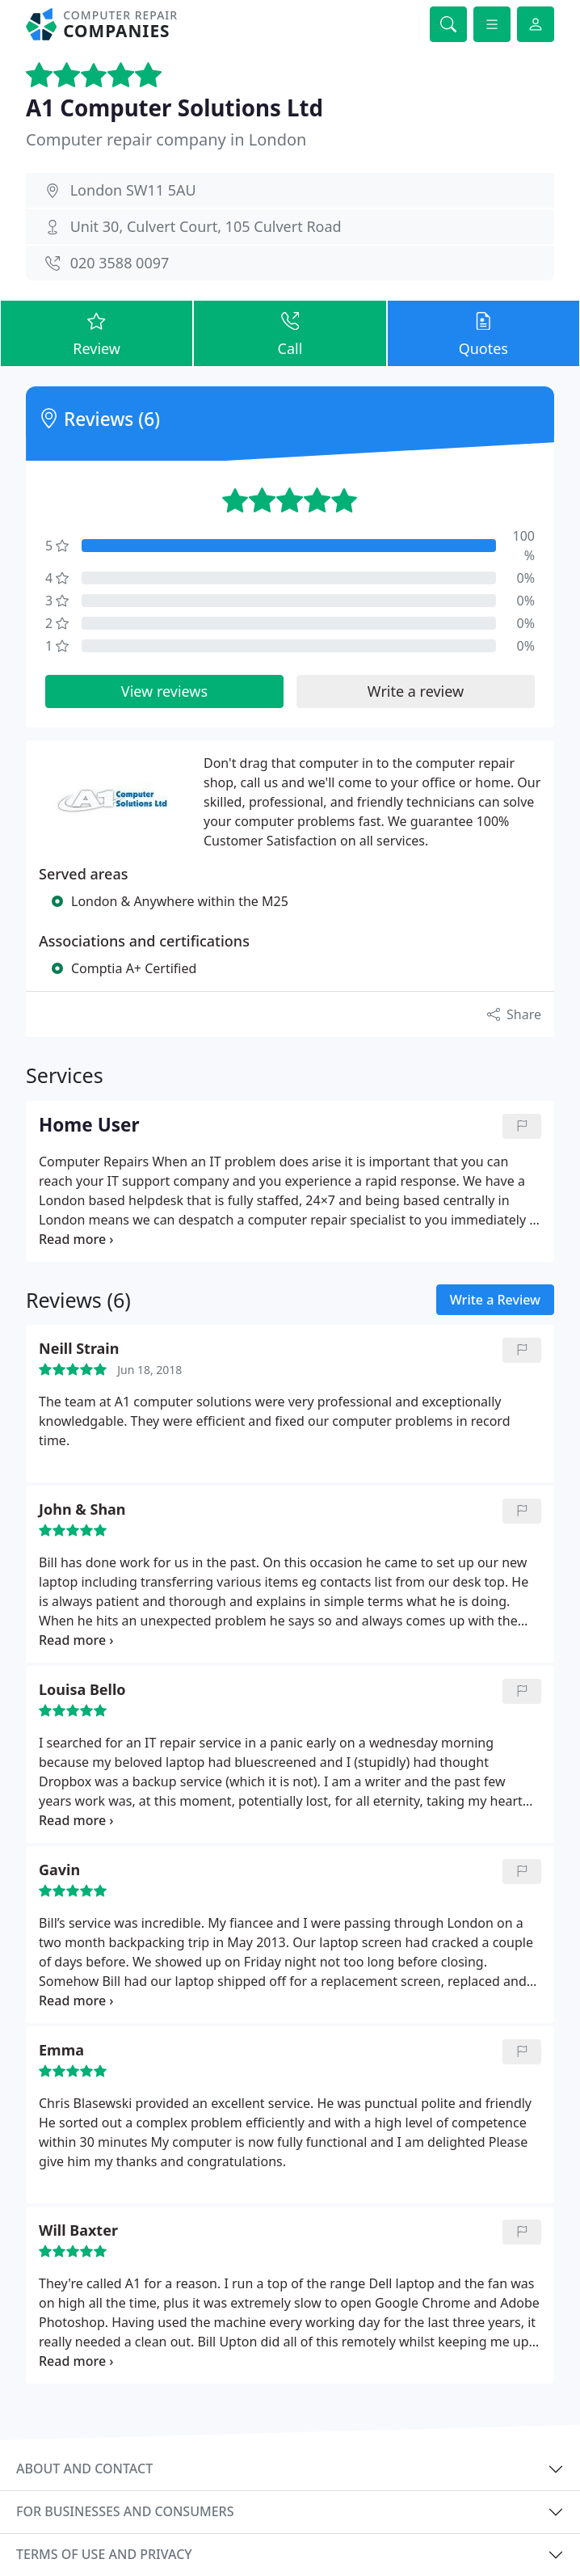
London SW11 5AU (133, 190)
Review (96, 332)
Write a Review (495, 1300)
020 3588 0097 (120, 262)
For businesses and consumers (124, 2511)
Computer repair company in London (166, 139)
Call (289, 332)
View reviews (164, 691)
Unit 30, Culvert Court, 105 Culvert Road (206, 226)
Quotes (483, 332)
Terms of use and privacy (104, 2554)
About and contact (84, 2468)
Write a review (416, 691)
